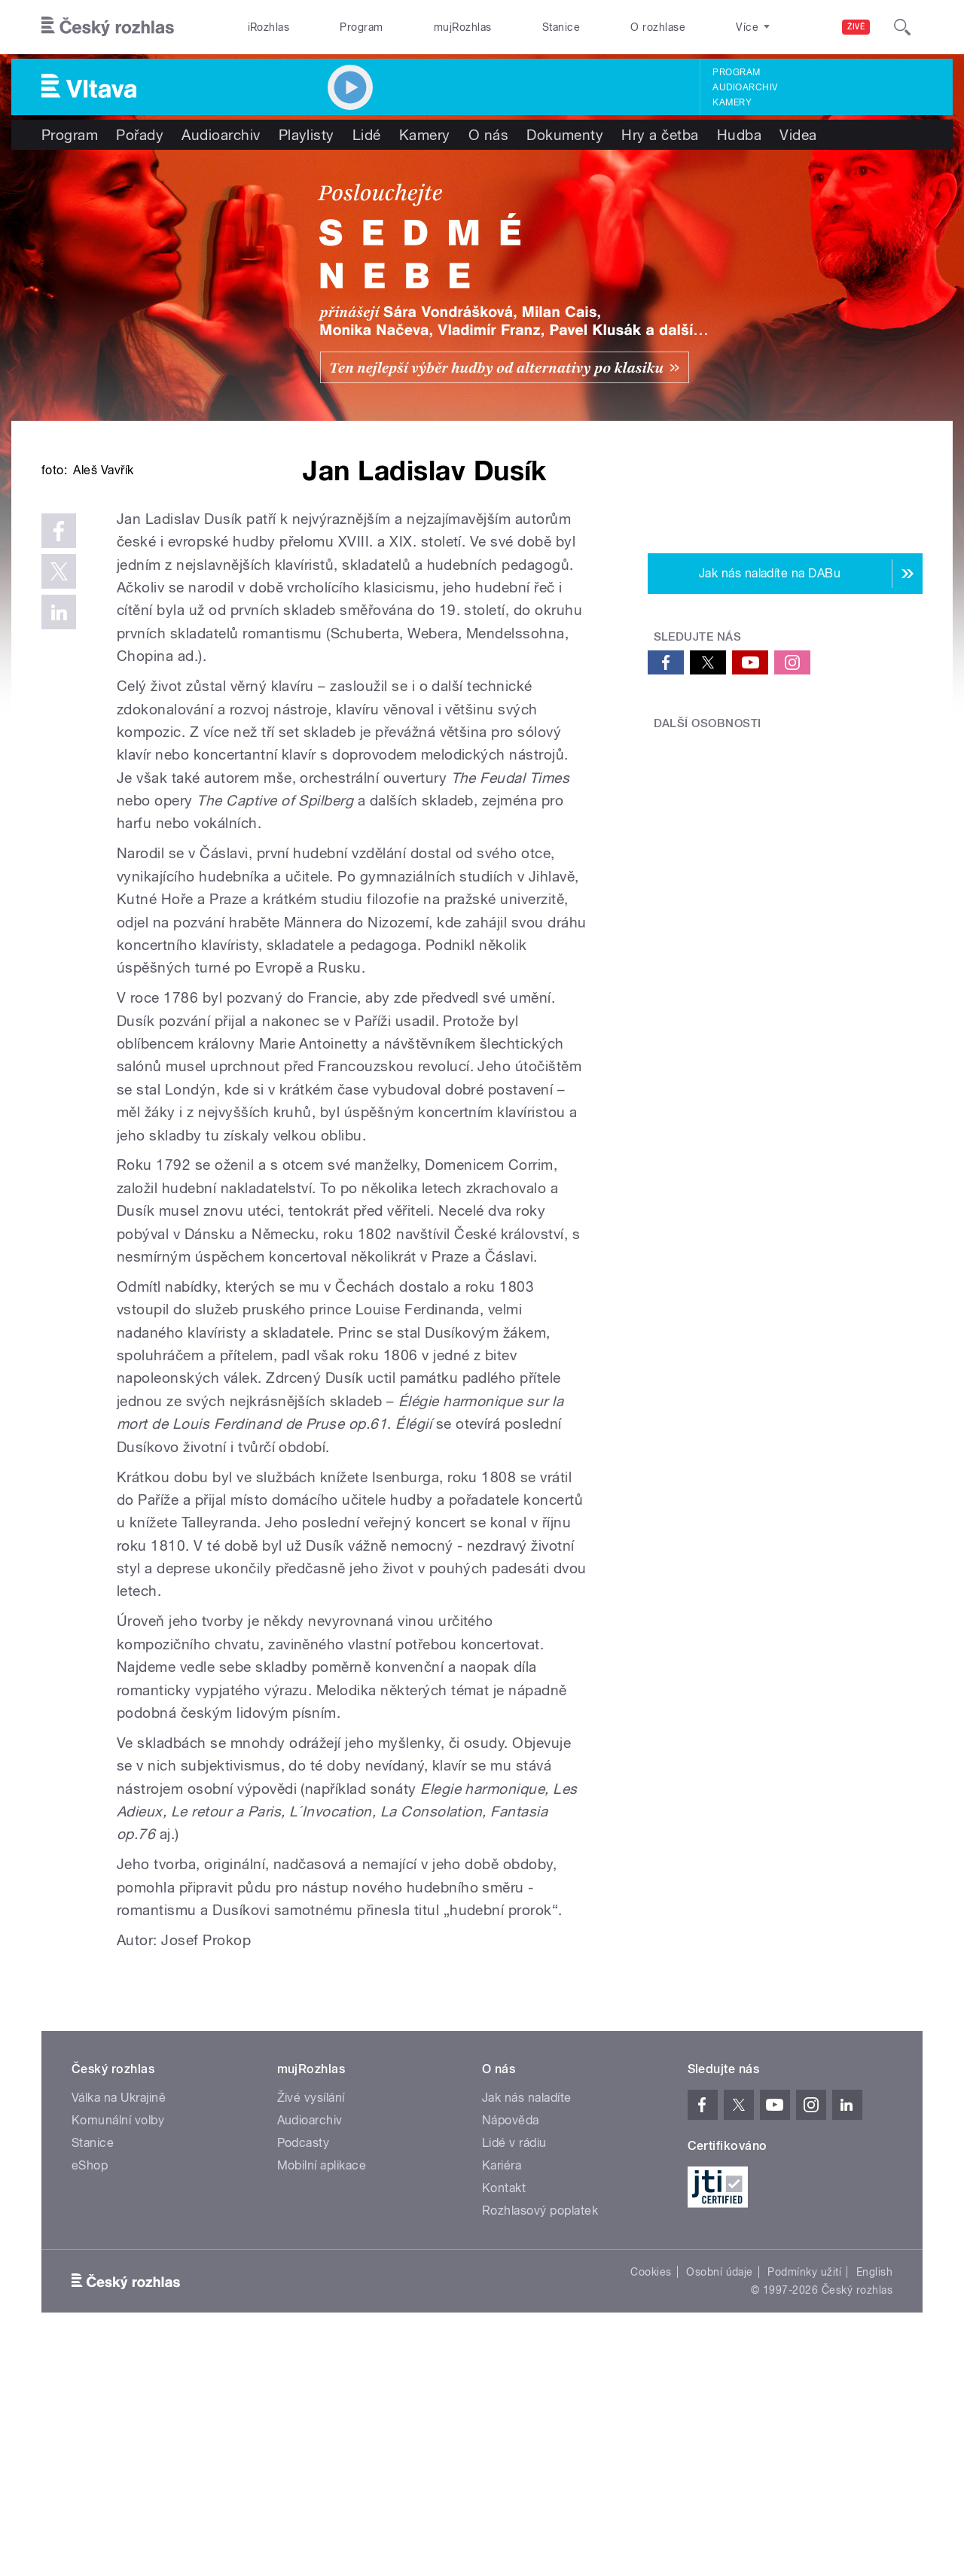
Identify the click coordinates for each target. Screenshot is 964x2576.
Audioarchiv (744, 87)
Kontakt (504, 2415)
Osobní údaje (719, 2499)
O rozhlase (657, 27)
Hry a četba (659, 134)
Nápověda (510, 2347)
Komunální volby (118, 2347)
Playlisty (306, 134)
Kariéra (501, 2393)
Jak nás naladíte (527, 2325)
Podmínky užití (804, 2499)
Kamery (732, 102)
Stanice (561, 27)
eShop (90, 2393)
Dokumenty (564, 134)
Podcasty (303, 2370)
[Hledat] (902, 27)
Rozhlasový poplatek (540, 2438)
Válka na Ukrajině (119, 2325)
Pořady (139, 134)
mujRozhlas (463, 27)
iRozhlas (269, 27)
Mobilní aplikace (322, 2393)
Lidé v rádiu (514, 2370)
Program (361, 27)
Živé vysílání (311, 2325)
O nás (488, 134)
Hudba (739, 134)
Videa (797, 134)
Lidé (366, 134)
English (874, 2499)
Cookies (650, 2499)
